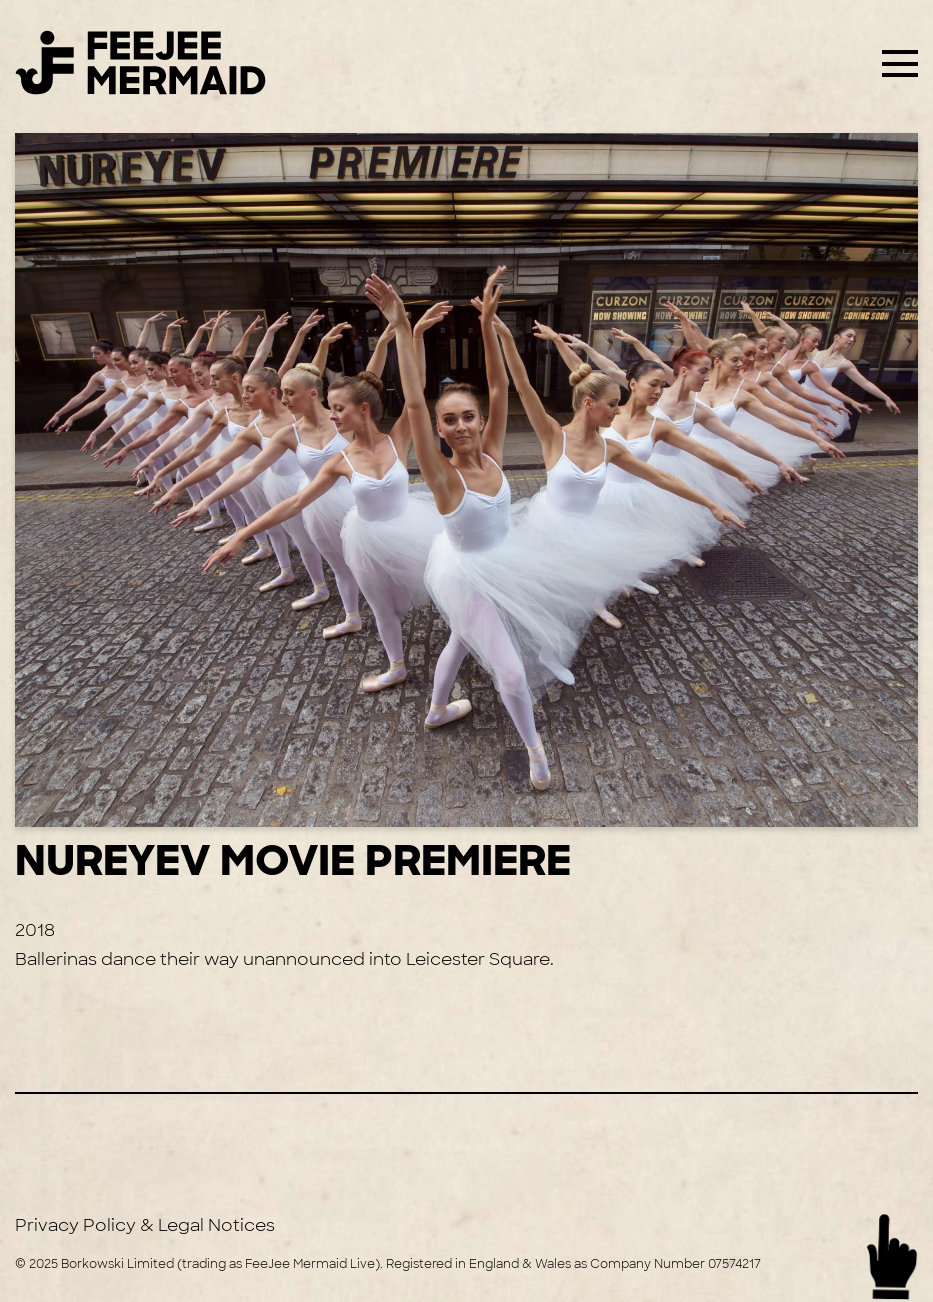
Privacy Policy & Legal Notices (145, 1225)
